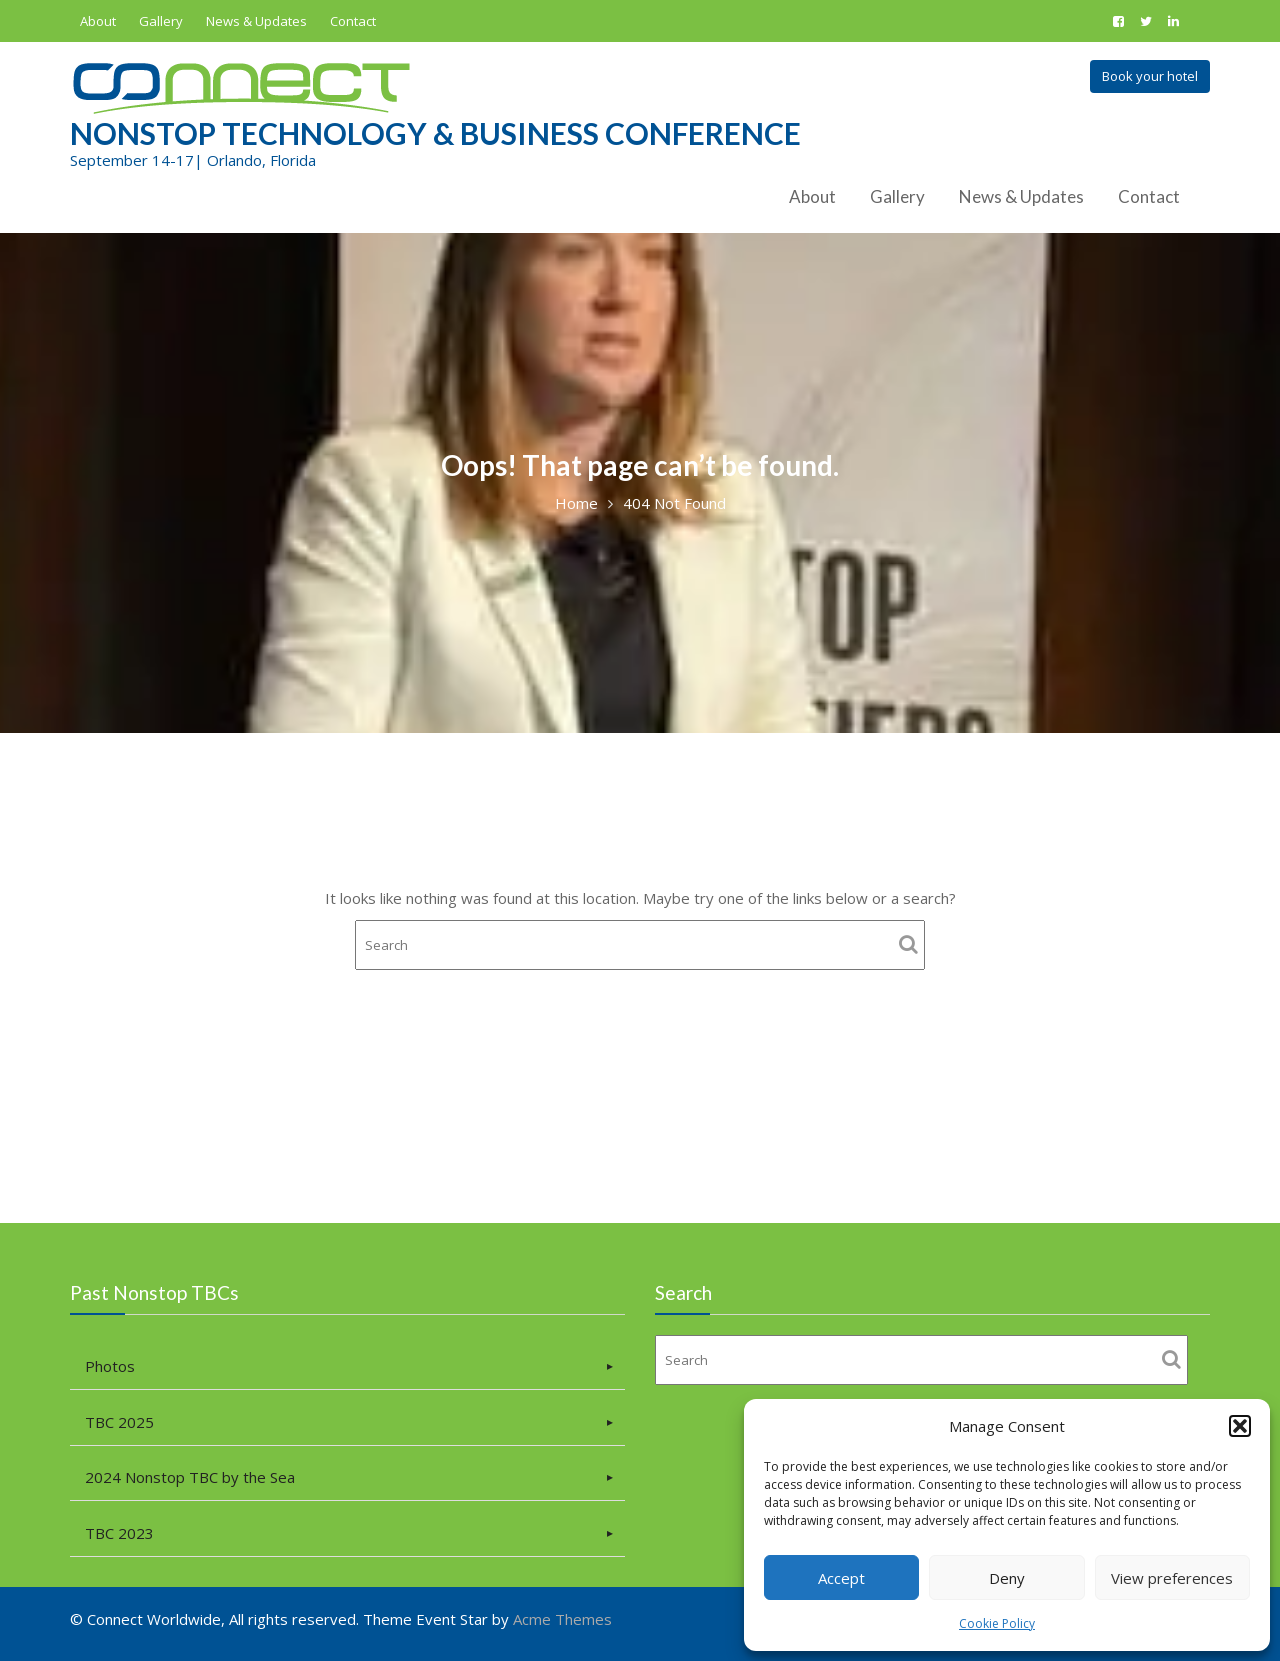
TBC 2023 (123, 1531)
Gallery (161, 21)
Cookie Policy (997, 1623)
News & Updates (256, 21)
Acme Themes (562, 1619)
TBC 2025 (123, 1422)
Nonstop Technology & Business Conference (435, 133)
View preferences (1172, 1578)
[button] (1240, 1426)
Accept (841, 1578)
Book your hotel (1150, 76)
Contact (353, 21)
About (98, 21)
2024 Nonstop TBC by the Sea (192, 1476)
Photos (113, 1367)
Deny (1007, 1578)
